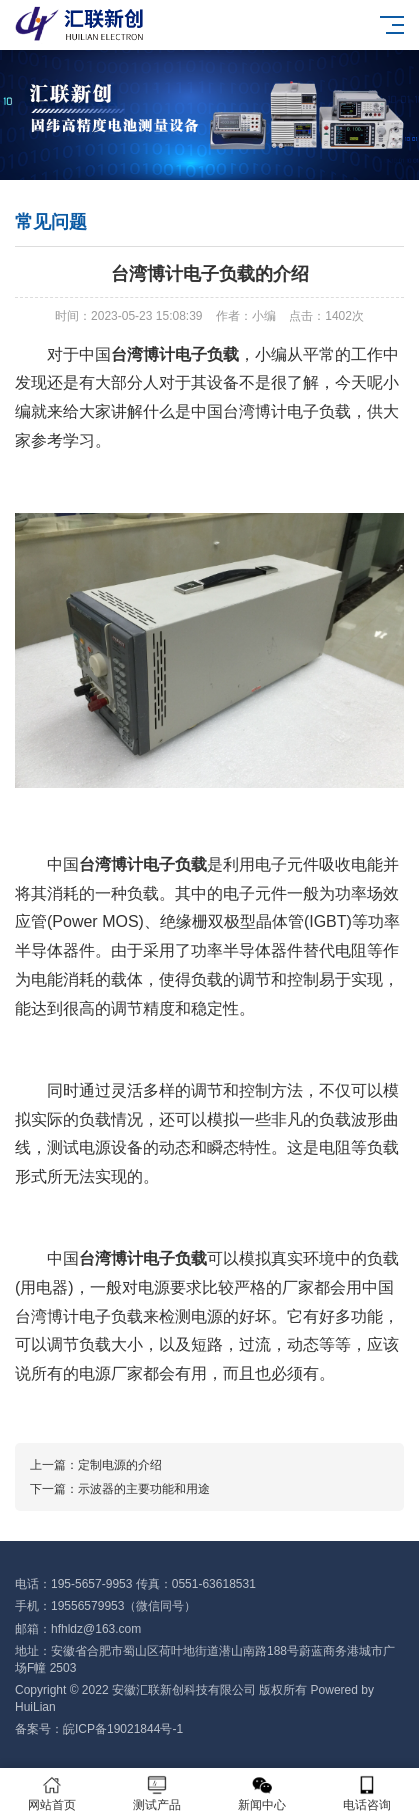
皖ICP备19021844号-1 (123, 1729)
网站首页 (52, 1793)
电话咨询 (366, 1793)
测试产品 (157, 1793)
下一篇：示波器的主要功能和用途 (120, 1489)
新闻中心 (262, 1793)
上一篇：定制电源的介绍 (96, 1465)
